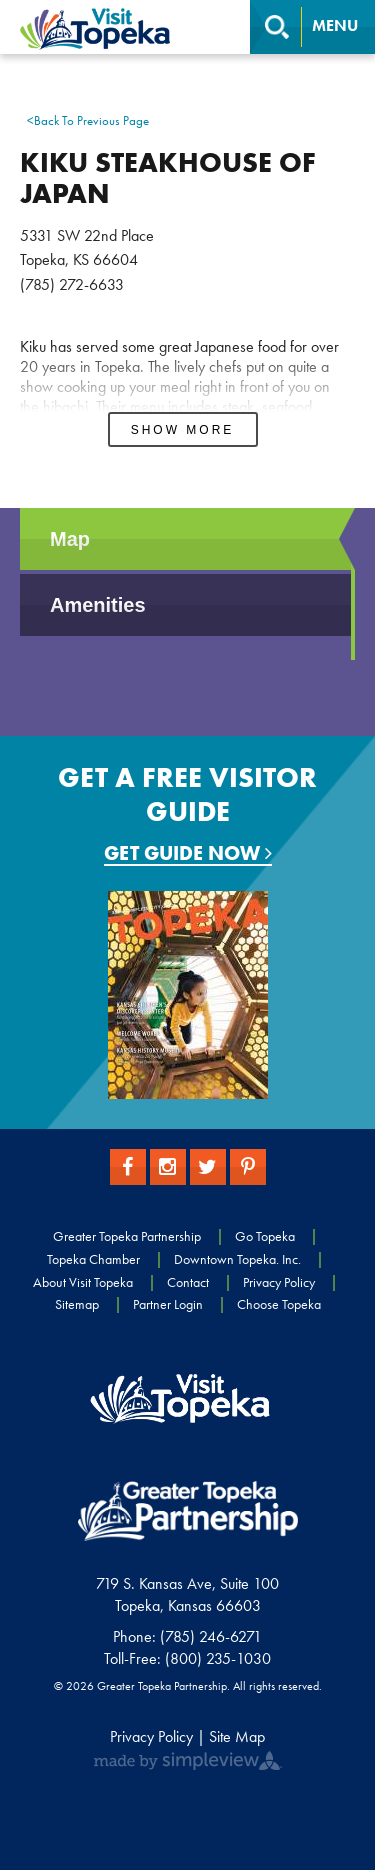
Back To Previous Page (88, 121)
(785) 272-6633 (72, 284)
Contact (188, 1282)
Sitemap (77, 1304)
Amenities (98, 605)
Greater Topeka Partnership (127, 1236)
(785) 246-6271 (211, 1636)
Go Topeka (265, 1236)
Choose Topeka (279, 1304)
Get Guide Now (188, 854)
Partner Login (168, 1304)
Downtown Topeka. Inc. (237, 1259)
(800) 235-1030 (218, 1658)
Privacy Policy (279, 1282)
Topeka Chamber (93, 1259)
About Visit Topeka (83, 1282)
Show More (183, 430)
